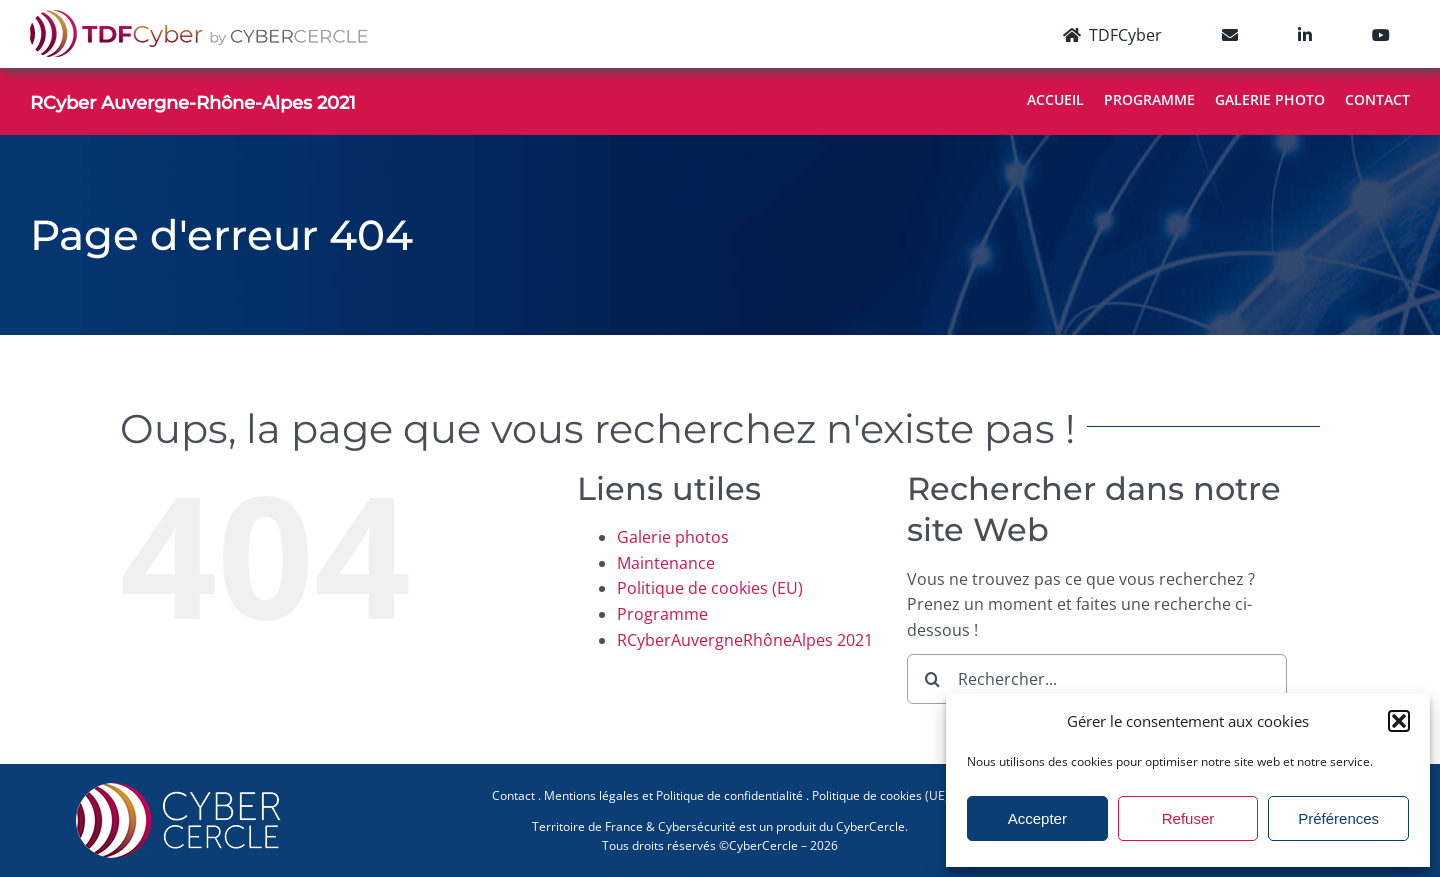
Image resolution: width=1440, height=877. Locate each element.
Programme (662, 614)
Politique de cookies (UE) (880, 795)
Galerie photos (673, 537)
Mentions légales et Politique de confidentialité (673, 795)
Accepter (1037, 818)
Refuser (1188, 818)
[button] (1399, 721)
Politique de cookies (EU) (710, 588)
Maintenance (666, 563)
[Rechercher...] (1097, 679)
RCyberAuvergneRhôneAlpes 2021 (745, 640)
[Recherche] (932, 679)
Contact (513, 795)
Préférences (1338, 818)
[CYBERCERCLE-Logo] (182, 788)
